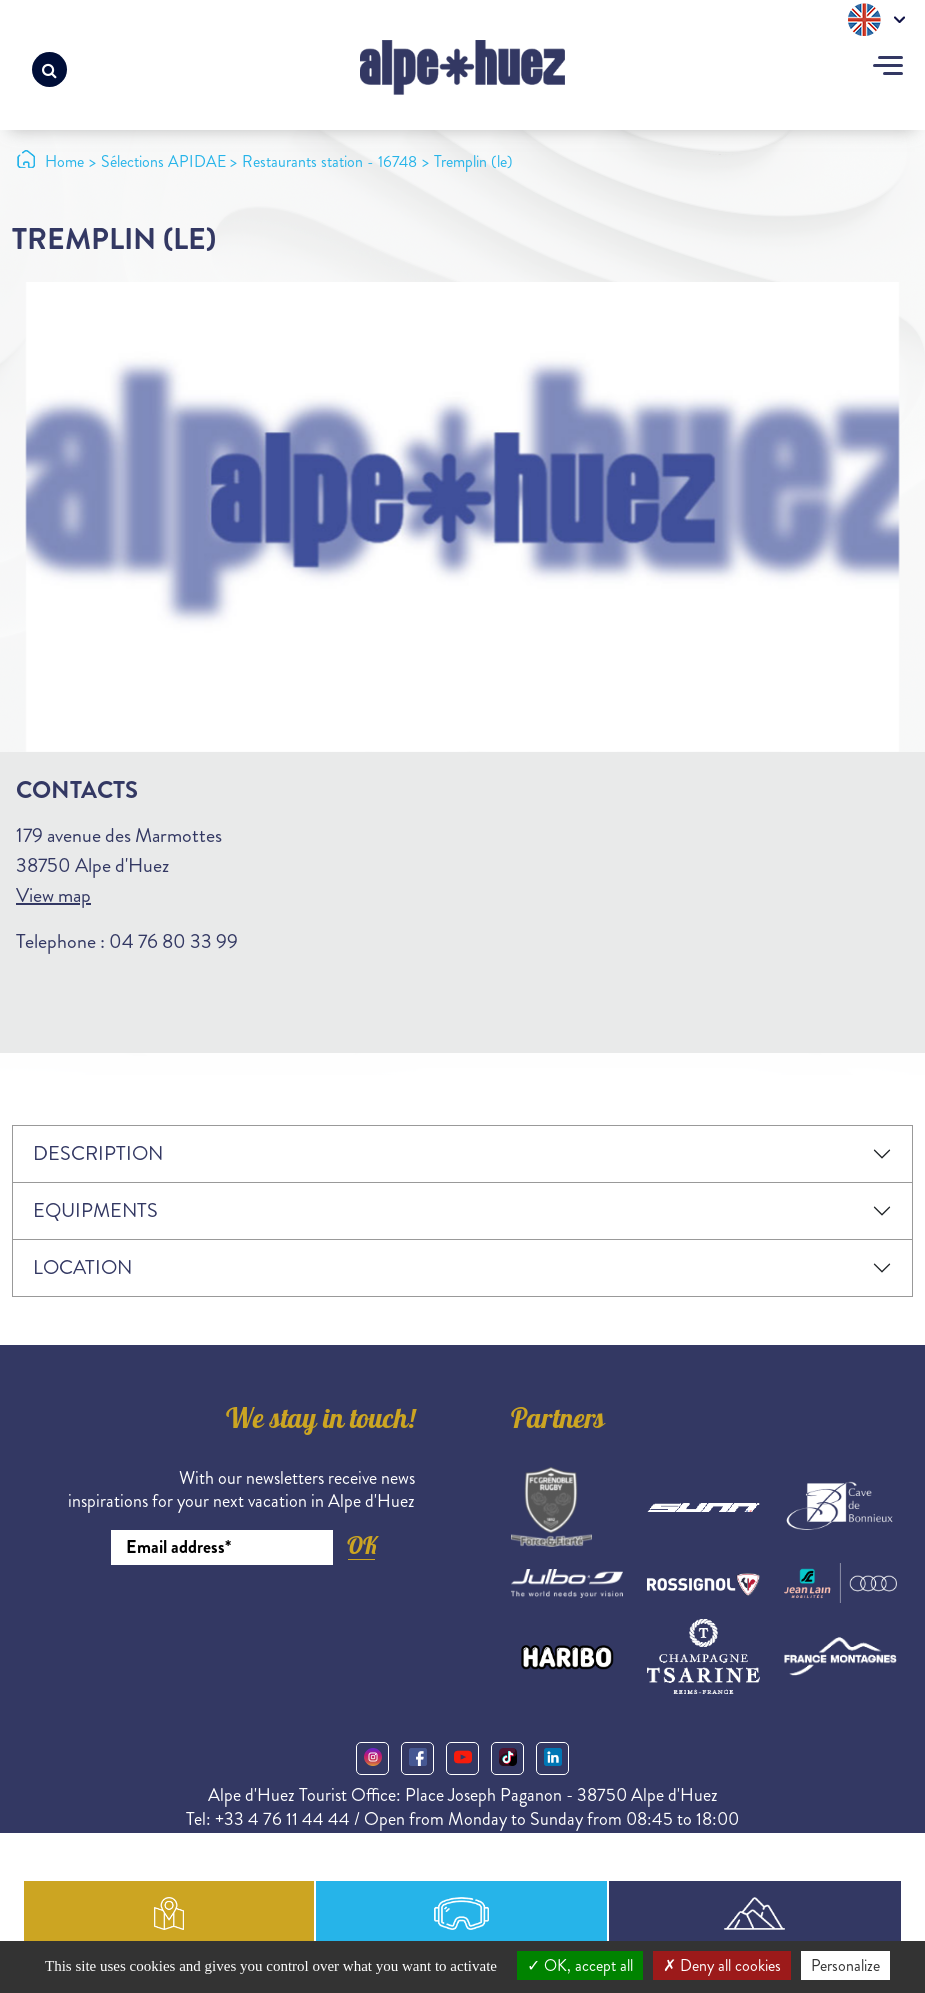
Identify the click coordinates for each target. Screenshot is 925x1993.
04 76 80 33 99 (173, 941)
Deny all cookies (722, 1965)
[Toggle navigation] (888, 68)
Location (82, 1267)
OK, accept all (580, 1965)
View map (53, 895)
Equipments (95, 1210)
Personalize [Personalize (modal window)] (845, 1965)
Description (98, 1153)
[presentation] (263, 1620)
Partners (558, 1422)
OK (362, 1545)
